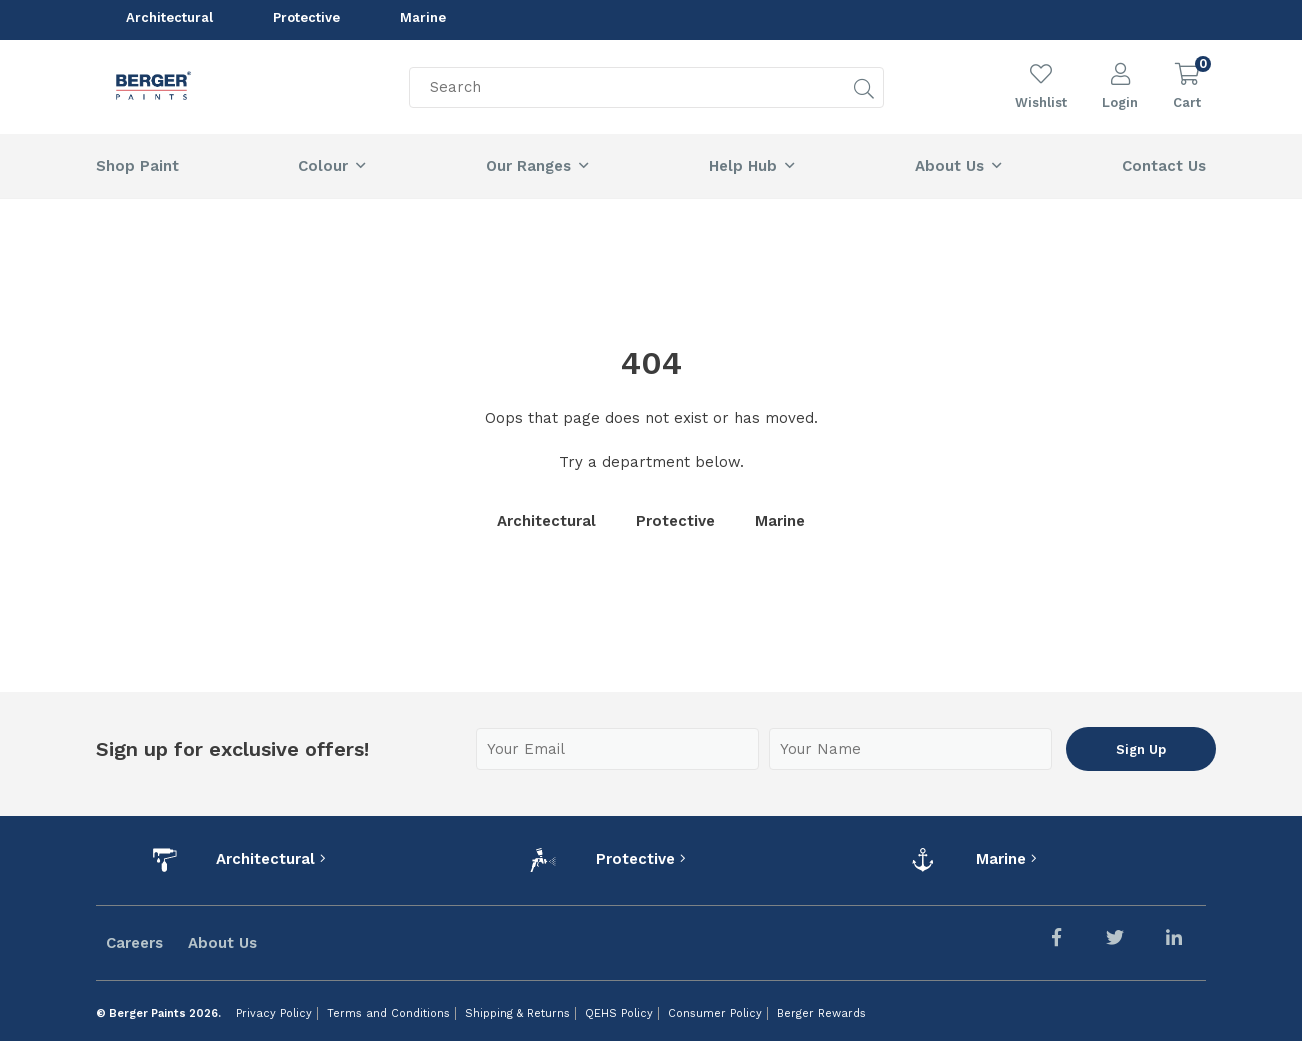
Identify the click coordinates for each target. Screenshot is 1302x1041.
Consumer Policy (715, 1013)
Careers (134, 943)
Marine (423, 19)
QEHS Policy (619, 1013)
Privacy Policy (274, 1013)
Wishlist (1041, 102)
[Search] (646, 103)
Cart (1187, 102)
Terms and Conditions (388, 1013)
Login (1120, 102)
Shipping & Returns (517, 1013)
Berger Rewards (821, 1013)
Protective (306, 19)
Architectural (169, 19)
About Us (222, 943)
